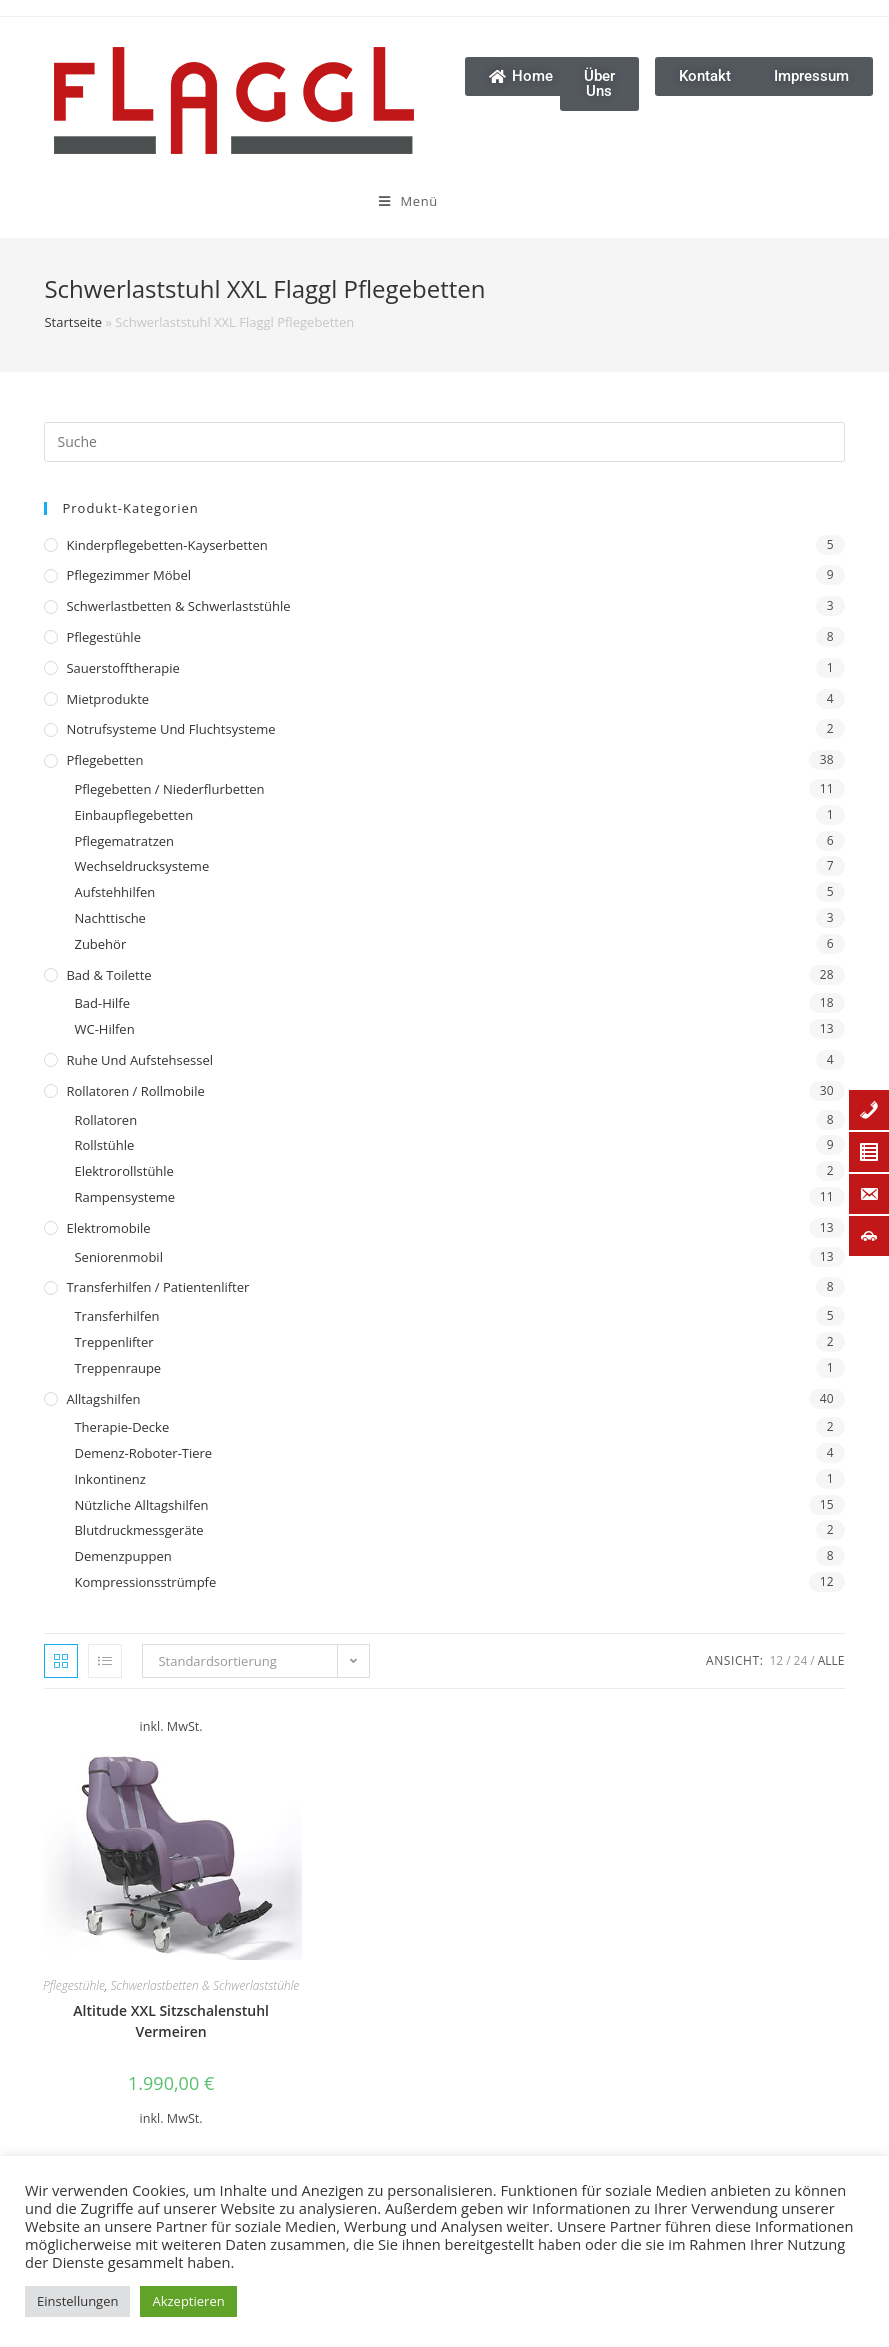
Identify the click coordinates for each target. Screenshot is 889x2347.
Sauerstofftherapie (122, 668)
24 (801, 1660)
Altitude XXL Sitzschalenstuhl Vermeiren (171, 2021)
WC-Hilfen (104, 1029)
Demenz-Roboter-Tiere (143, 1453)
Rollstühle (104, 1145)
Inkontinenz (109, 1479)
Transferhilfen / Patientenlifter (157, 1287)
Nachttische (109, 918)
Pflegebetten (104, 760)
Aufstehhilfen (114, 892)
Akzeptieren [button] (188, 2301)
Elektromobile (108, 1228)
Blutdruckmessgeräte (138, 1530)
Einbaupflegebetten (133, 815)
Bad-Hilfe (102, 1003)
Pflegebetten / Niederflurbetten (169, 789)
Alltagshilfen (103, 1399)
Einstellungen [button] (77, 2301)
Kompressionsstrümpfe (145, 1582)
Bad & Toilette (108, 975)
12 (776, 1660)
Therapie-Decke (121, 1427)
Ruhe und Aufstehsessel (139, 1060)
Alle (831, 1660)
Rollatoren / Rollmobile (135, 1091)
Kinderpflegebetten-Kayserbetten (166, 545)
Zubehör (100, 944)
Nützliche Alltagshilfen (141, 1505)
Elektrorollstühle (123, 1171)
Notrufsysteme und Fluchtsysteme (170, 729)
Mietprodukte (107, 699)
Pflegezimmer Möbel (128, 575)
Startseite (73, 322)
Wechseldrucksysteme (141, 866)
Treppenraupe (117, 1368)
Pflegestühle (103, 637)
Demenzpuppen (122, 1556)
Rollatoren (105, 1120)
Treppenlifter (113, 1342)
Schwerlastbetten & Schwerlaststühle (178, 606)
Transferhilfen (116, 1316)
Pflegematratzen (124, 841)
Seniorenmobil (118, 1257)
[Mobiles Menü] (274, 201)
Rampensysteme (124, 1197)
